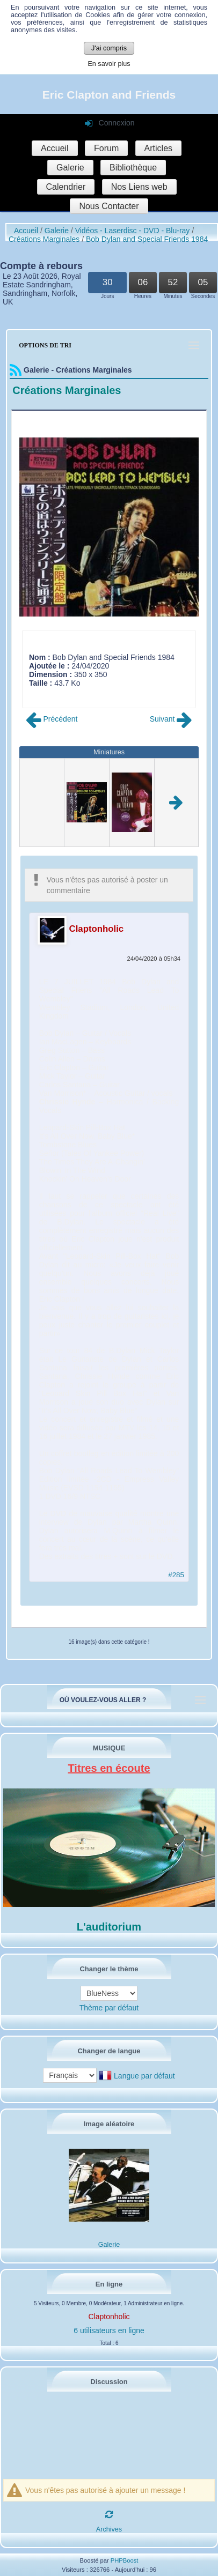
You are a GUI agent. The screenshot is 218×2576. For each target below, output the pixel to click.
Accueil (55, 148)
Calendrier (66, 186)
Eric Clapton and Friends (109, 94)
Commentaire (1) (57, 691)
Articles (158, 148)
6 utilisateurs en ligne (109, 2330)
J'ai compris (109, 48)
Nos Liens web (139, 186)
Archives (109, 2529)
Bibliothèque (133, 167)
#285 (176, 1575)
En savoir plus (109, 64)
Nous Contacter (109, 206)
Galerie (70, 167)
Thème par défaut (109, 2007)
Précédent (52, 719)
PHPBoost (125, 2560)
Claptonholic (96, 929)
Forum (106, 148)
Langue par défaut (144, 2076)
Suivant (171, 719)
